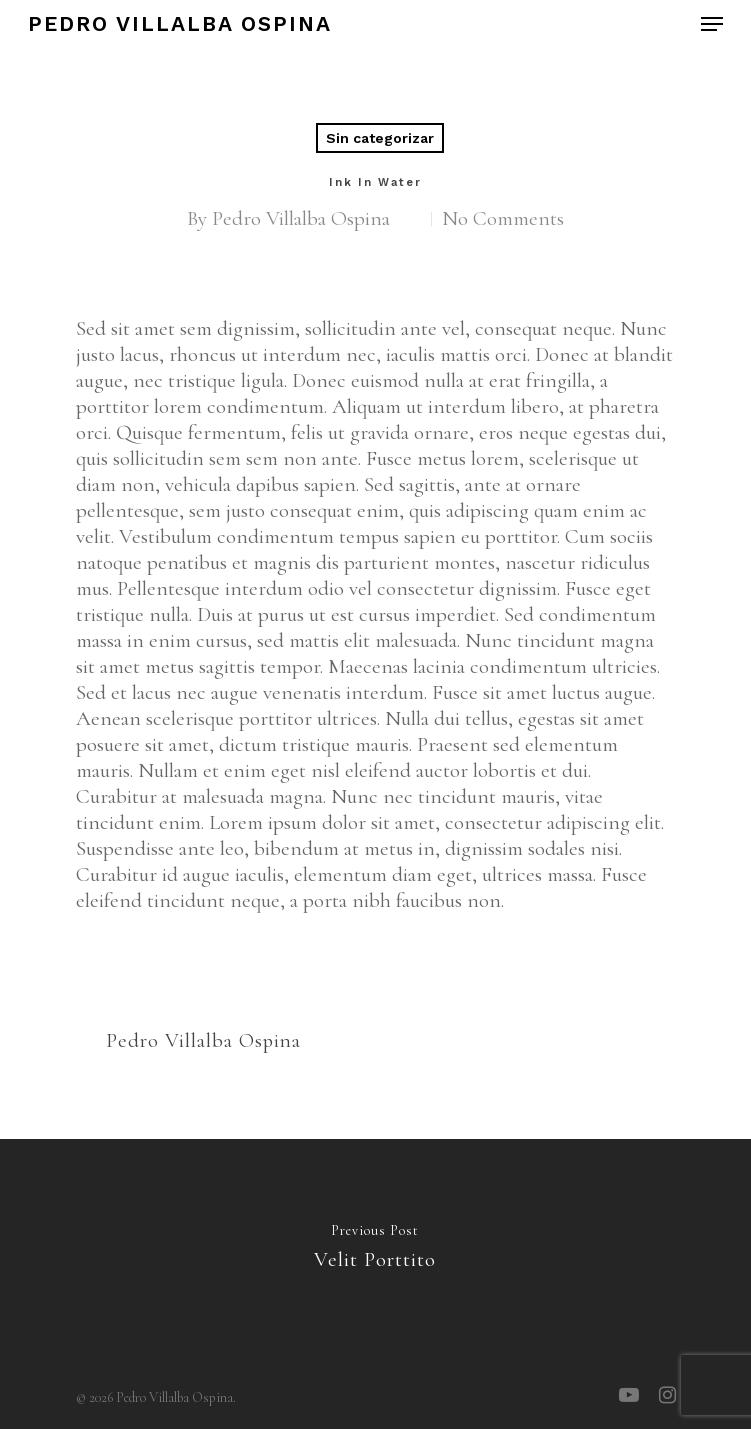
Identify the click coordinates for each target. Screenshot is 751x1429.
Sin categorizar (380, 138)
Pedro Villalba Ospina (180, 24)
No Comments (503, 218)
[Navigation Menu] (712, 24)
